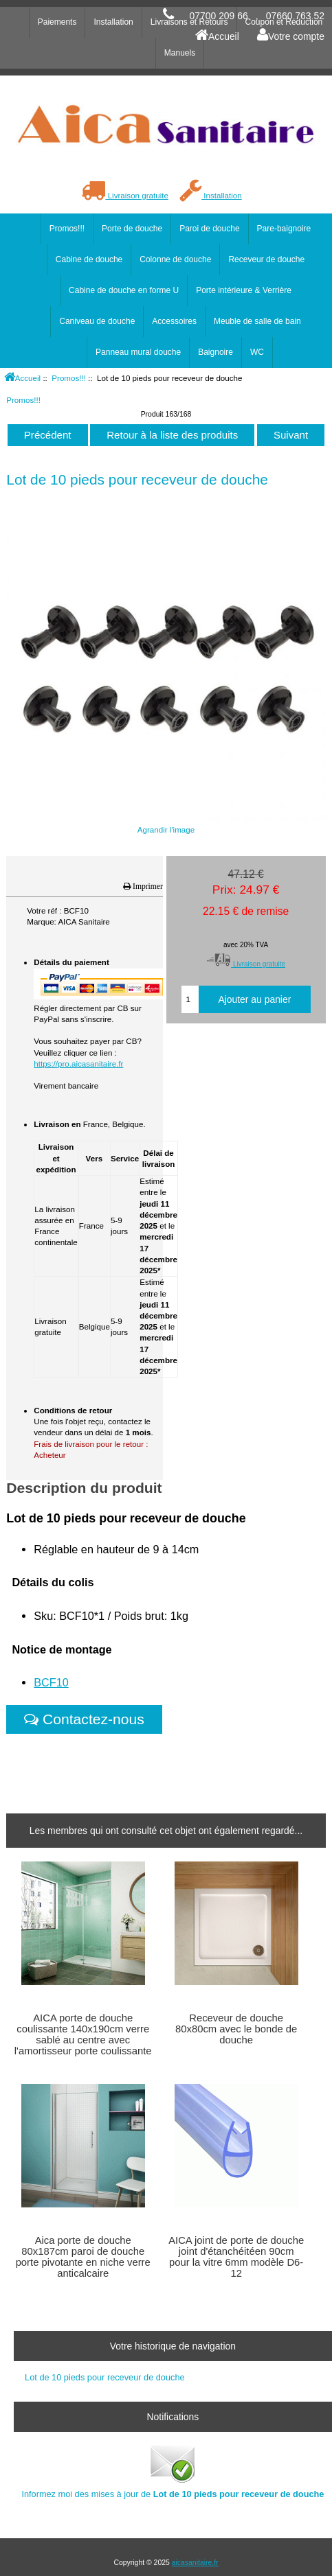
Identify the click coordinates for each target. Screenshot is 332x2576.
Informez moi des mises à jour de (172, 2470)
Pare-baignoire (284, 228)
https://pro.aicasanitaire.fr (78, 1063)
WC (257, 352)
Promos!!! (69, 377)
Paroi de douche (209, 228)
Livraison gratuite (124, 195)
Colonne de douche (175, 259)
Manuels (179, 53)
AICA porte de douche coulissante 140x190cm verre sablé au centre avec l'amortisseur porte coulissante (83, 2034)
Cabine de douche (89, 259)
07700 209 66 (219, 15)
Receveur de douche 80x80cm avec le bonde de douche (236, 2028)
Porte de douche (132, 228)
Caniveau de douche (97, 321)
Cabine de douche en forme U (124, 290)
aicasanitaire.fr (195, 2562)
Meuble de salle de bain (257, 321)
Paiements (57, 22)
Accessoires (174, 321)
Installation (210, 195)
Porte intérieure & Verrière (243, 290)
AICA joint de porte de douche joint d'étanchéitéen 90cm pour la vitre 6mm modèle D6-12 (236, 2257)
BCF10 (51, 1682)
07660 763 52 (295, 15)
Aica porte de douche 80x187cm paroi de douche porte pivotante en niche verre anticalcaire (83, 2257)
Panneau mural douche (138, 352)
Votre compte (290, 36)
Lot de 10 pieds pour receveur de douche (105, 2377)
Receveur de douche (266, 259)
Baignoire (215, 352)
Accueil (217, 36)
